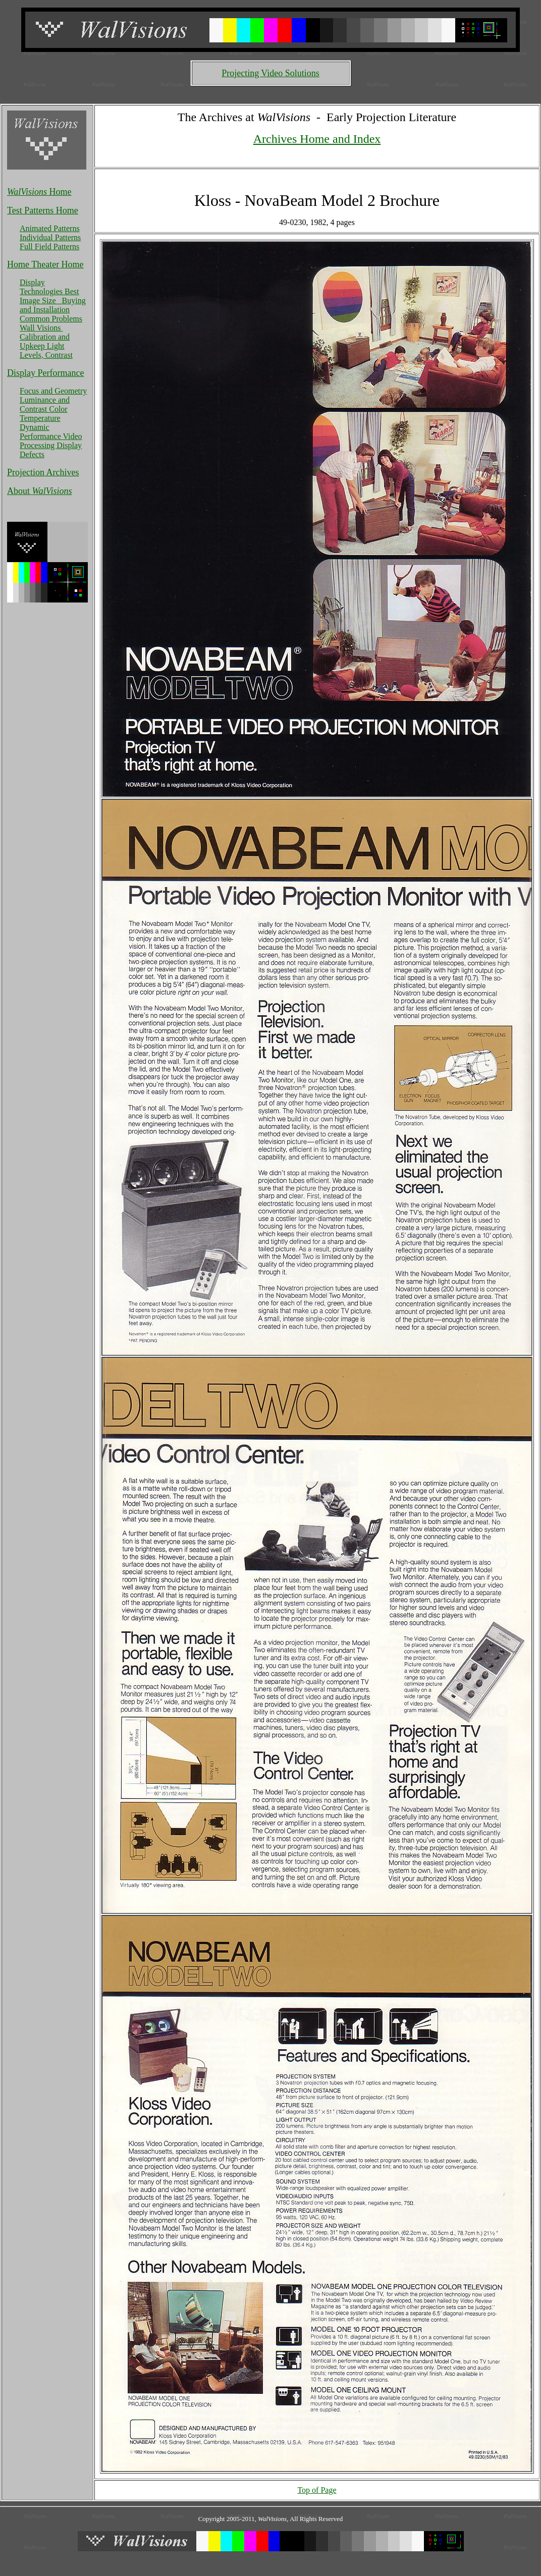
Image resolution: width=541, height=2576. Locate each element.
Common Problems (51, 318)
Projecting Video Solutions (270, 73)
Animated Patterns (50, 228)
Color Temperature (44, 413)
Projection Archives (43, 472)
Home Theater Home (45, 264)
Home (39, 192)
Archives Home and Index (317, 138)
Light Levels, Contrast (46, 350)
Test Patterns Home (42, 210)
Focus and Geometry (53, 391)
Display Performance (45, 373)
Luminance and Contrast (45, 404)
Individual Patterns (50, 237)
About (39, 491)
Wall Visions (41, 327)
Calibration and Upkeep (45, 341)
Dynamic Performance (41, 432)
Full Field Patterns (49, 246)
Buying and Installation (53, 305)
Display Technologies (42, 287)
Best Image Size (49, 296)
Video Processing (51, 441)
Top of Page (316, 2490)
